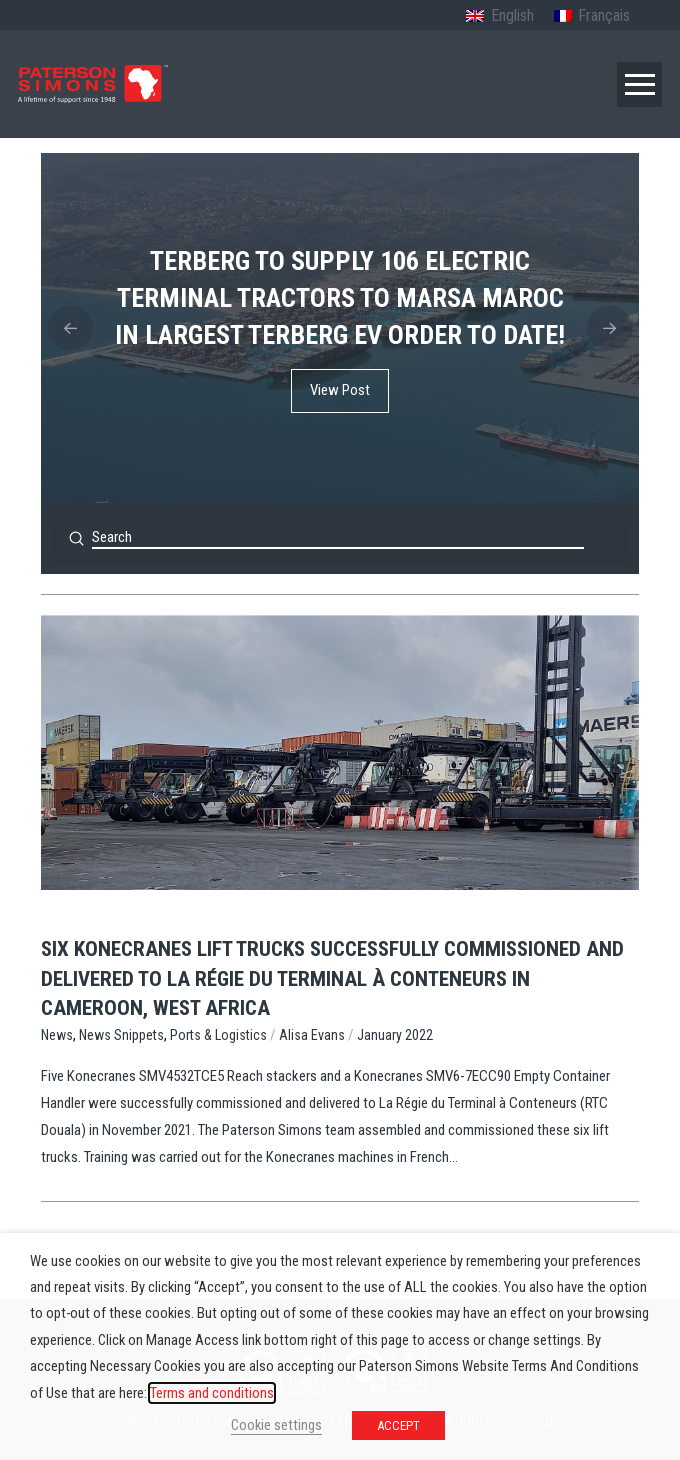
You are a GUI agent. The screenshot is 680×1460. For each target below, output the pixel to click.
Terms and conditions (212, 1393)
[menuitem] (499, 17)
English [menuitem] (512, 15)
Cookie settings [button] (276, 1425)
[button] (639, 84)
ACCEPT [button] (398, 1425)
